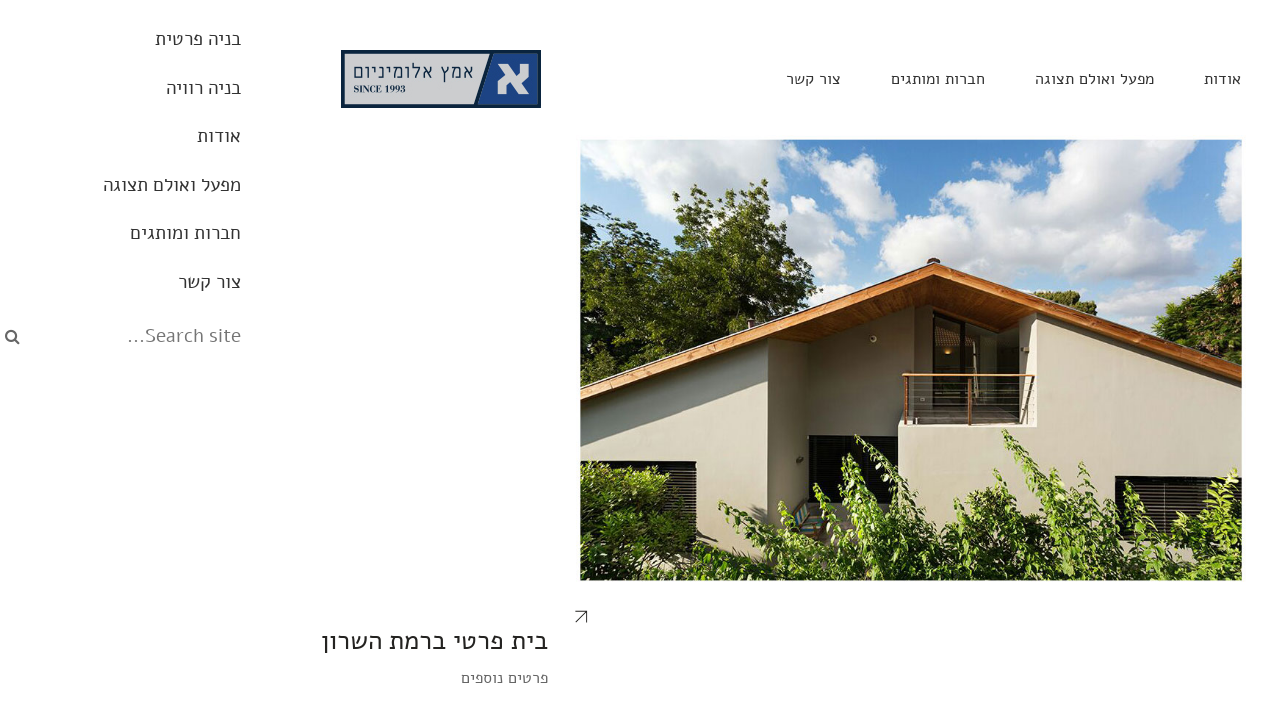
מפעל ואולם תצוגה (823, 79)
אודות (951, 79)
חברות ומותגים (667, 79)
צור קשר (542, 79)
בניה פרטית (1173, 79)
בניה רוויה (1053, 79)
